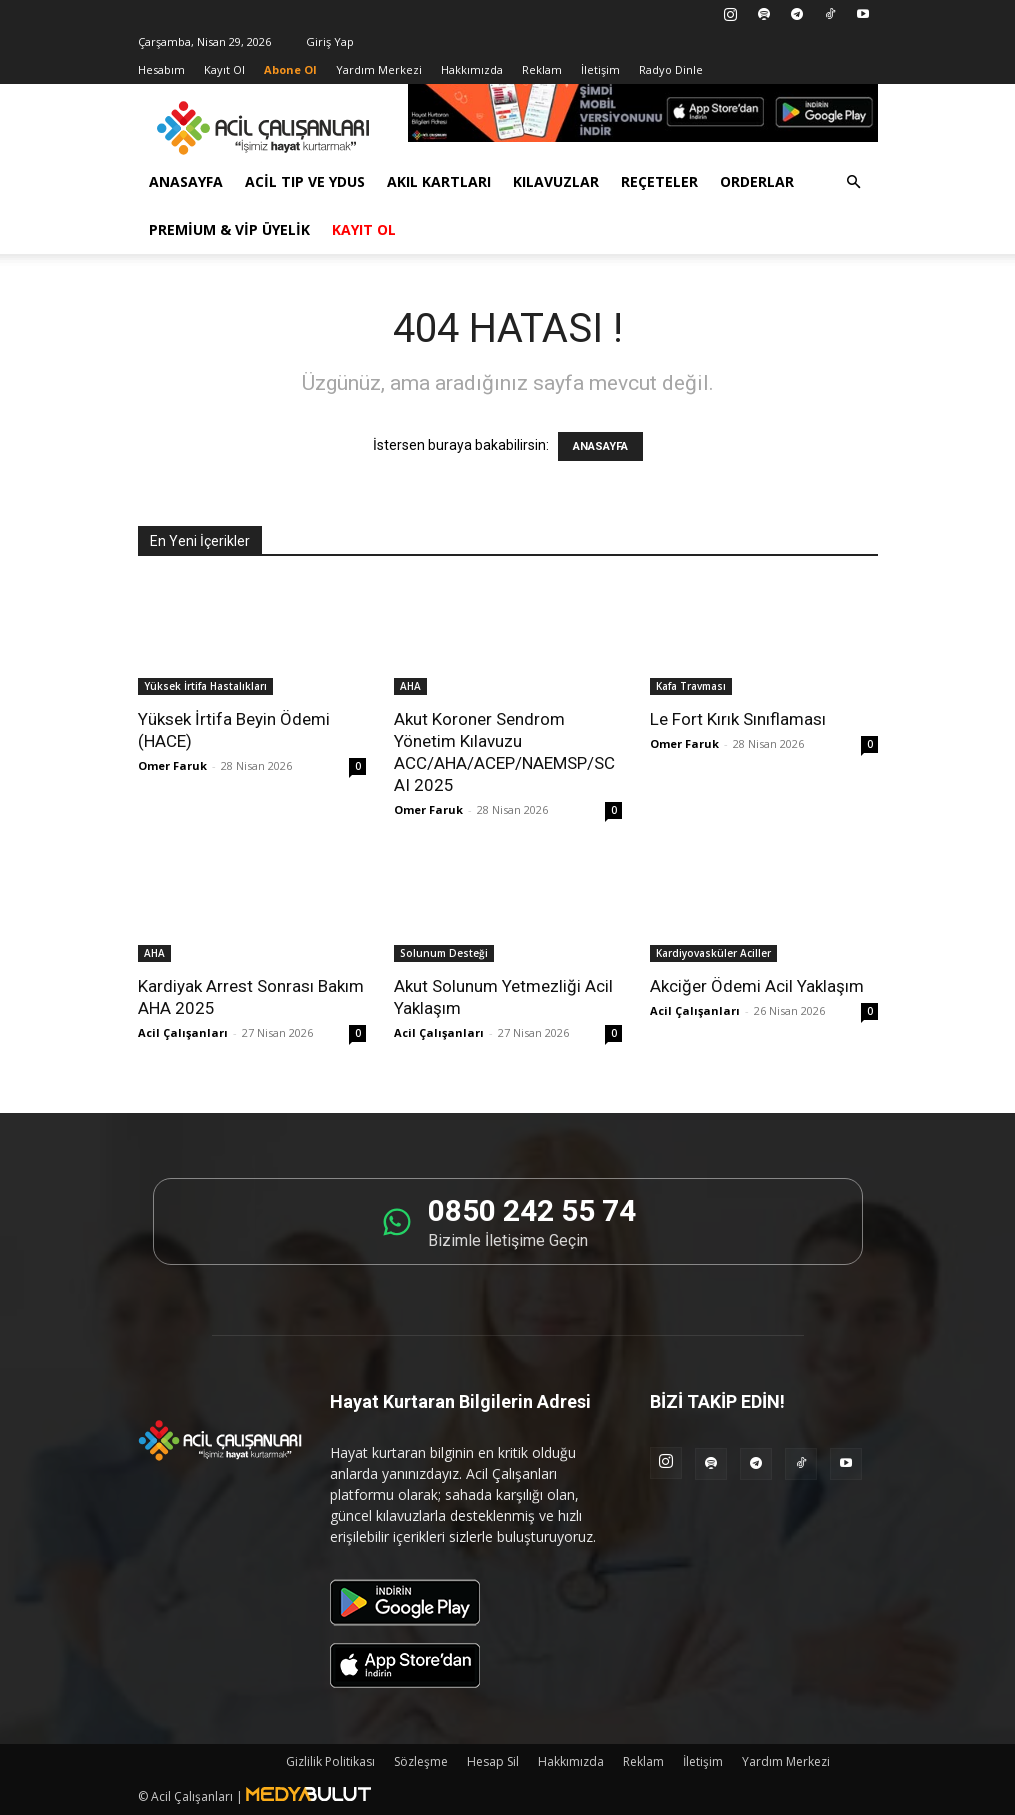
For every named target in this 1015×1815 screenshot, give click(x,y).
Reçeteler (659, 181)
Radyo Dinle (671, 69)
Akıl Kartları (439, 181)
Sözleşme (421, 1761)
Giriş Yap (330, 41)
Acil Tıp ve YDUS (305, 181)
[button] (854, 182)
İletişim (600, 69)
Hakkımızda (472, 69)
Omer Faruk (172, 765)
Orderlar (757, 181)
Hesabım (161, 69)
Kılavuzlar (556, 181)
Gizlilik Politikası (330, 1761)
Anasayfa (186, 181)
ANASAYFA (600, 446)
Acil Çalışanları (183, 1032)
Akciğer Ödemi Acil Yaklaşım (757, 986)
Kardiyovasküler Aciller (713, 953)
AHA (410, 686)
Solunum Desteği (444, 953)
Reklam (542, 69)
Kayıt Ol (224, 69)
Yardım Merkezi (379, 69)
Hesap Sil (493, 1761)
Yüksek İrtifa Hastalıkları (205, 686)
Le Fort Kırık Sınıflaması (738, 719)
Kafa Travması (691, 686)
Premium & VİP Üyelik (229, 229)
